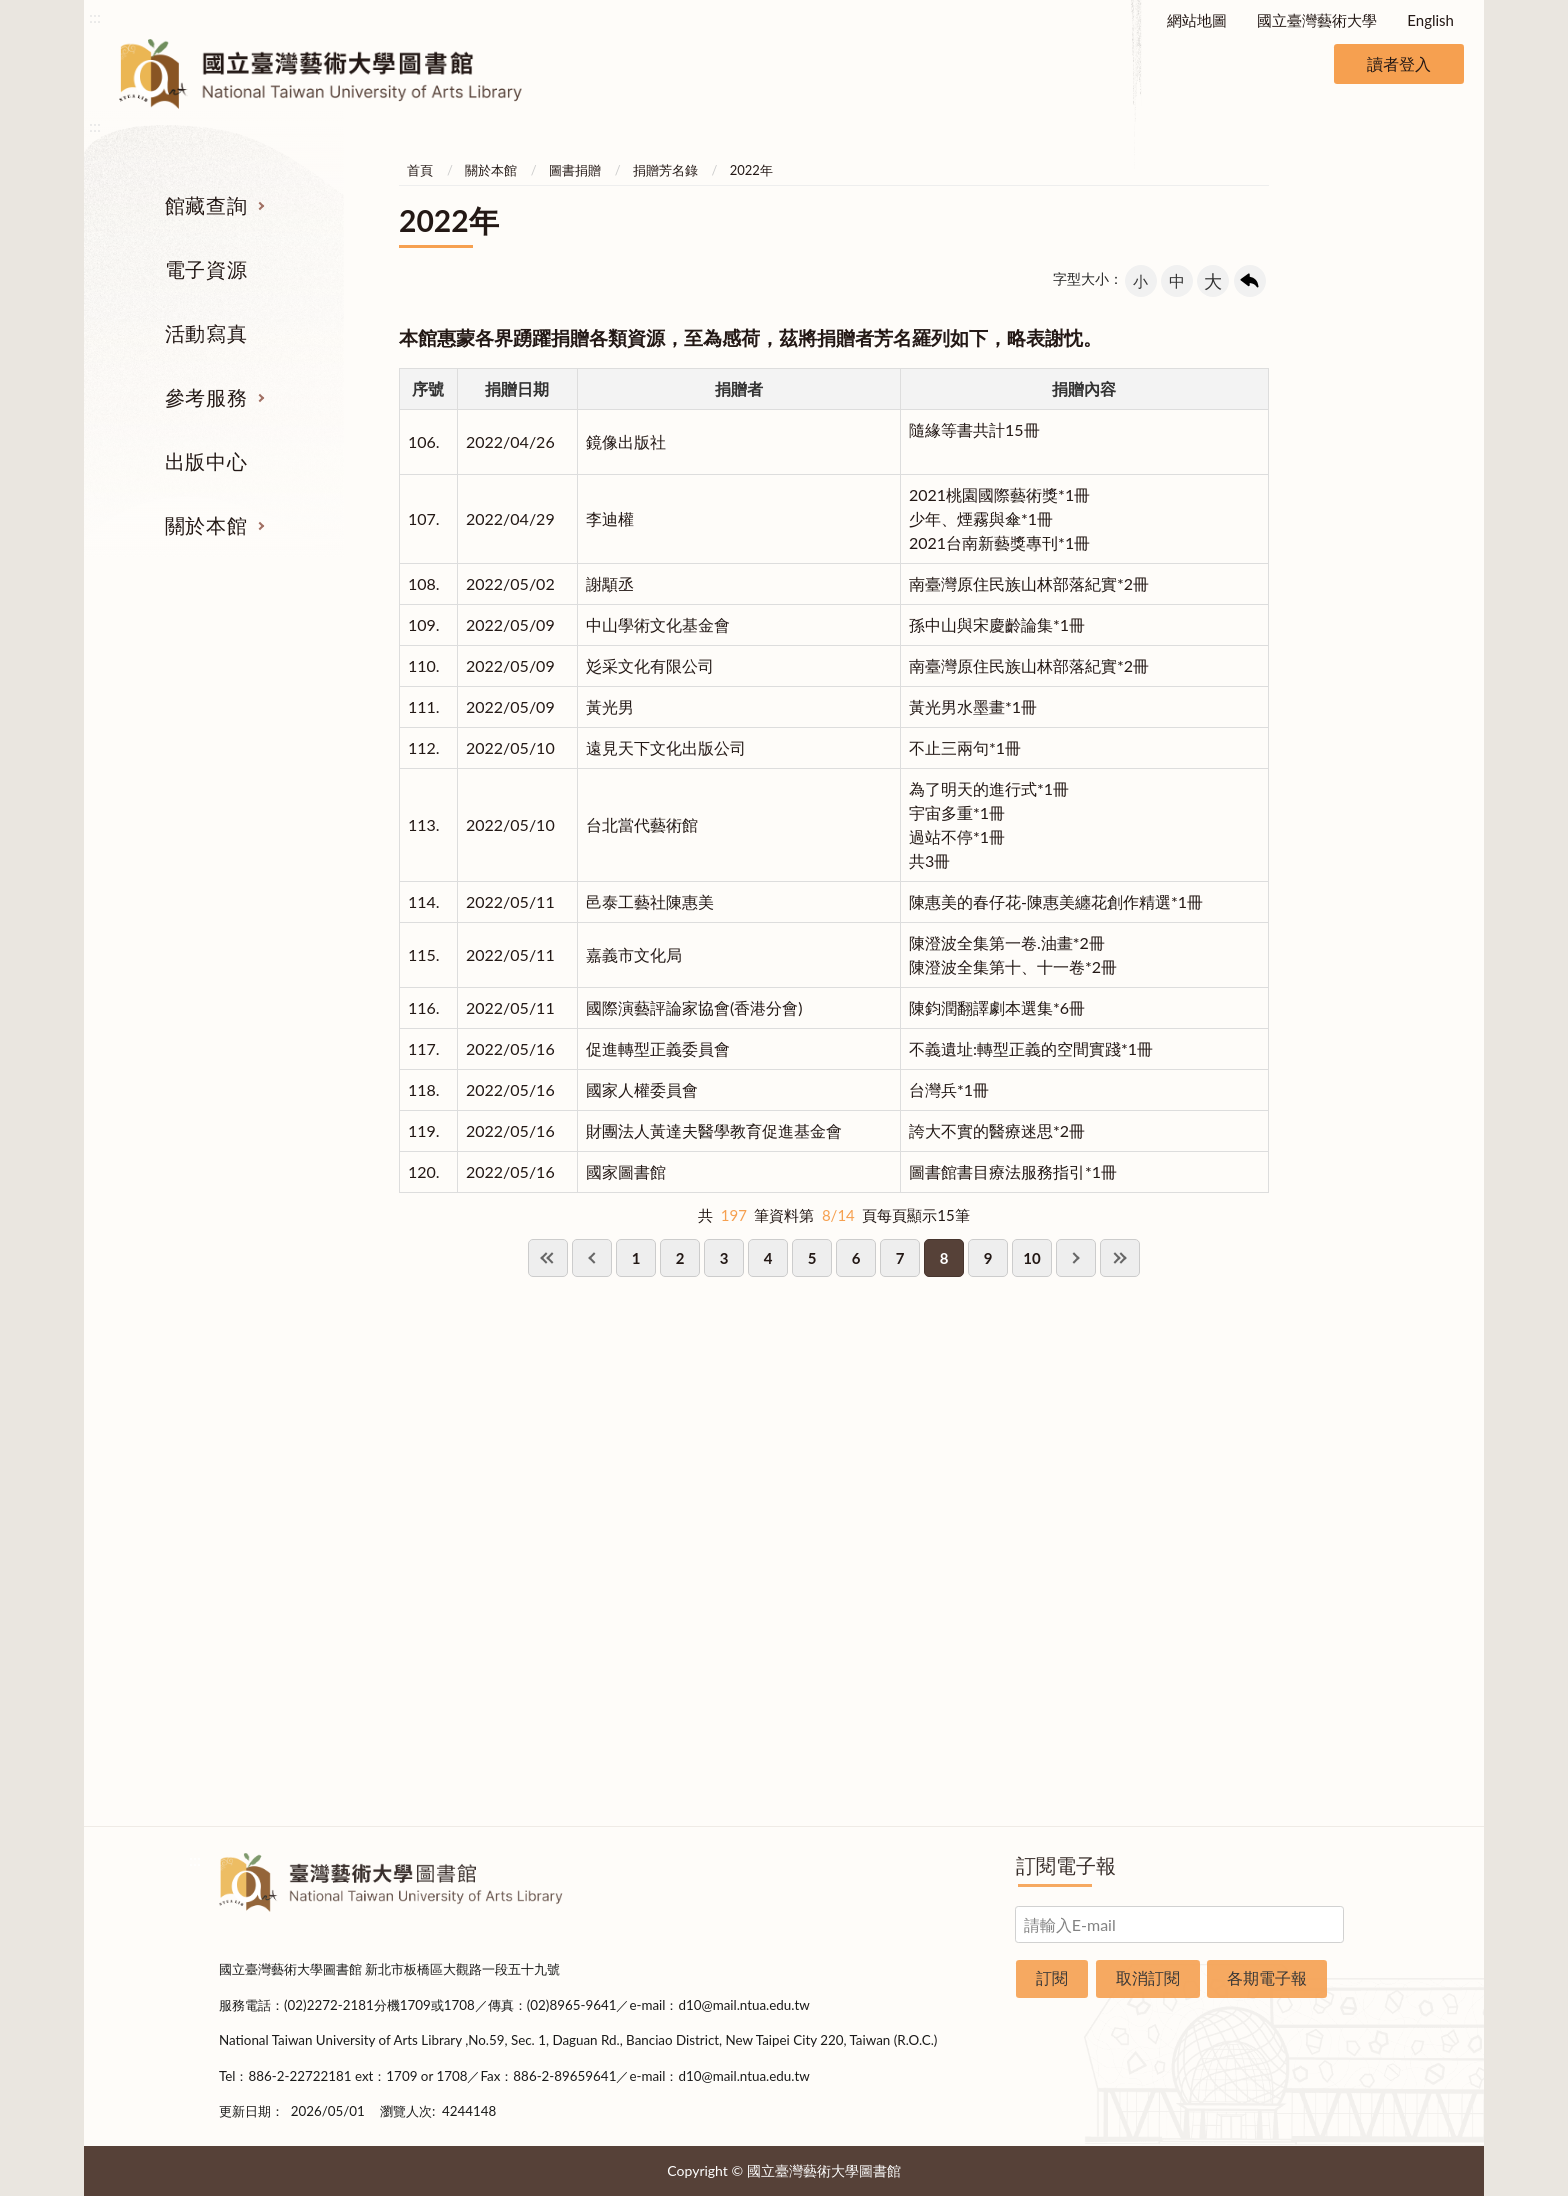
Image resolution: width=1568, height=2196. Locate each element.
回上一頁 (1250, 281)
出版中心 (206, 461)
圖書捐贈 (575, 170)
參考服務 (206, 397)
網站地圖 (1197, 20)
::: (95, 16)
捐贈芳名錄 (665, 170)
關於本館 (206, 525)
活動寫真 (206, 333)
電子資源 (206, 269)
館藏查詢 (206, 205)
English (1430, 20)
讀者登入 (1399, 63)
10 (1031, 1258)
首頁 (420, 170)
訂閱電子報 (1066, 1865)
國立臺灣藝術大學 (1317, 20)
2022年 (751, 170)
